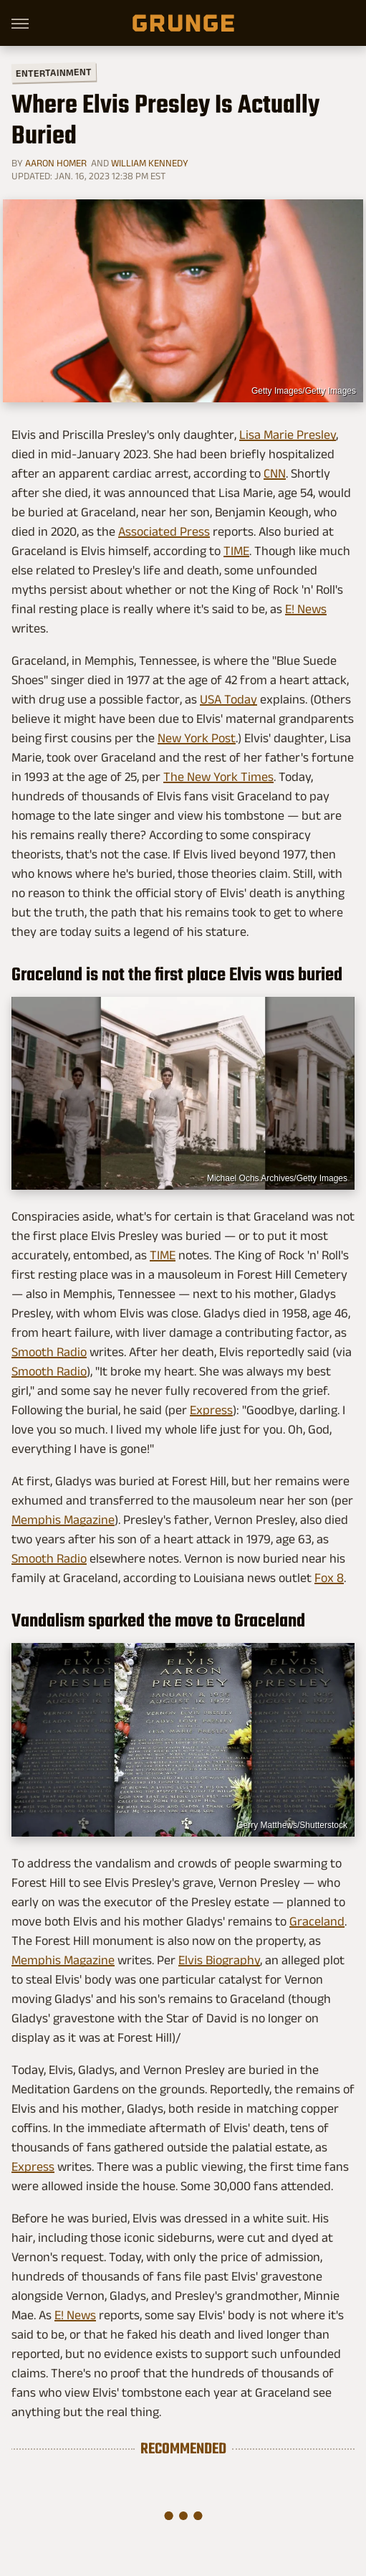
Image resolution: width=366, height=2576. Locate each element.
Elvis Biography (219, 1960)
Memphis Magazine (63, 1519)
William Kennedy (149, 163)
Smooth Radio (49, 1352)
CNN (275, 473)
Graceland (317, 1921)
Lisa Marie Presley (287, 434)
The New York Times (218, 777)
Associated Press (164, 531)
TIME (236, 551)
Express (211, 1410)
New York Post (197, 738)
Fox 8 (329, 1578)
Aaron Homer (56, 163)
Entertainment (54, 73)
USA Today (228, 699)
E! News (306, 609)
